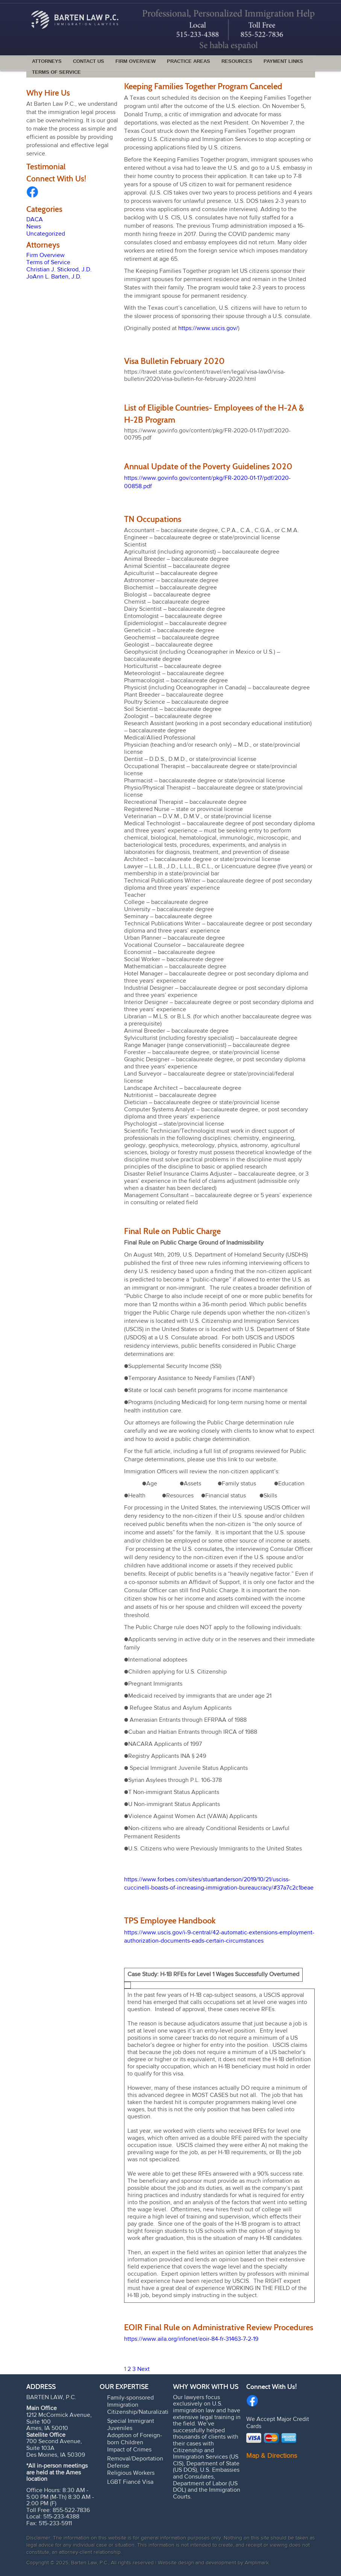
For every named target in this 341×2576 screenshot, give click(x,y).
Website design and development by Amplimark (213, 2562)
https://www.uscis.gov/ (208, 329)
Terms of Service (56, 72)
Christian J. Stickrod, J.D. (59, 270)
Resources (236, 61)
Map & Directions (271, 2456)
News (33, 227)
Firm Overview (135, 61)
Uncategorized (45, 234)
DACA (34, 220)
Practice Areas (188, 61)
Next (143, 2369)
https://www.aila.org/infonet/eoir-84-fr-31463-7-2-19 (191, 2339)
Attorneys (47, 61)
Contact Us (88, 61)
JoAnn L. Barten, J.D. (54, 277)
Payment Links (283, 61)
